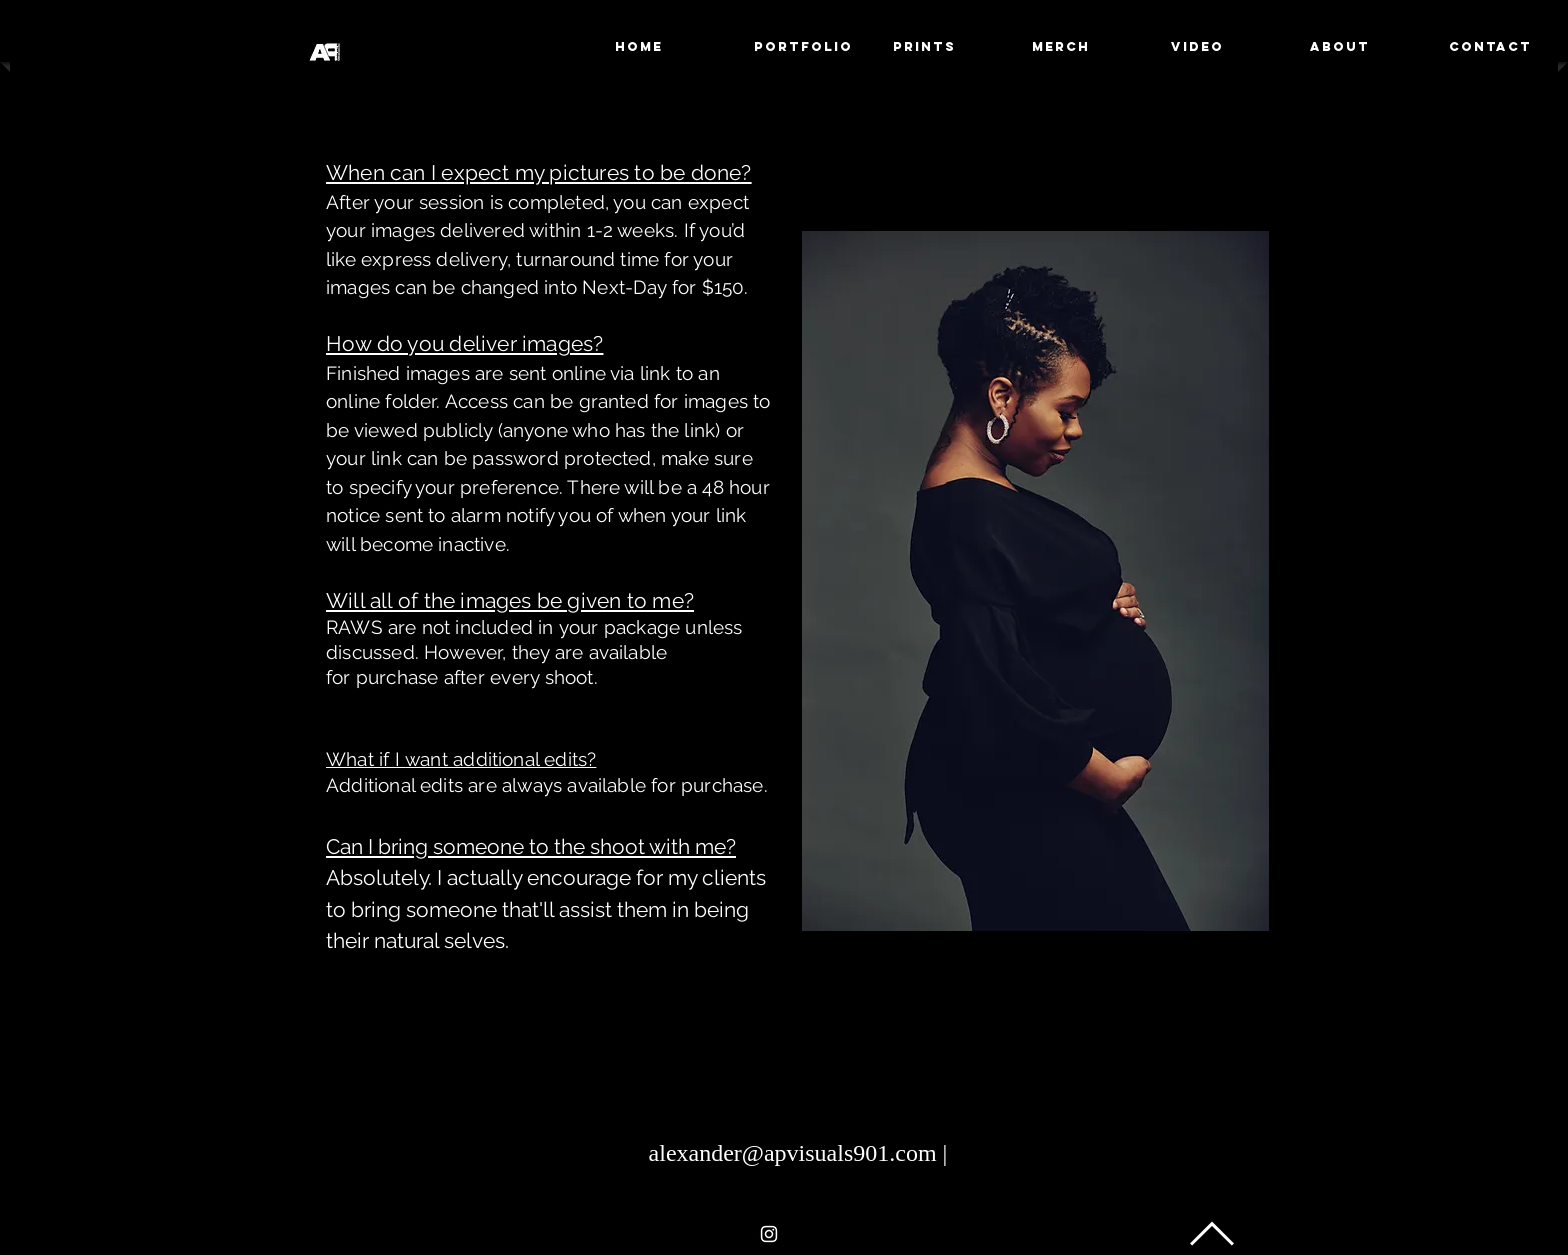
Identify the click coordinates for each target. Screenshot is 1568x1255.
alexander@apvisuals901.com (793, 1153)
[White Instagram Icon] (769, 1234)
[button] (803, 47)
